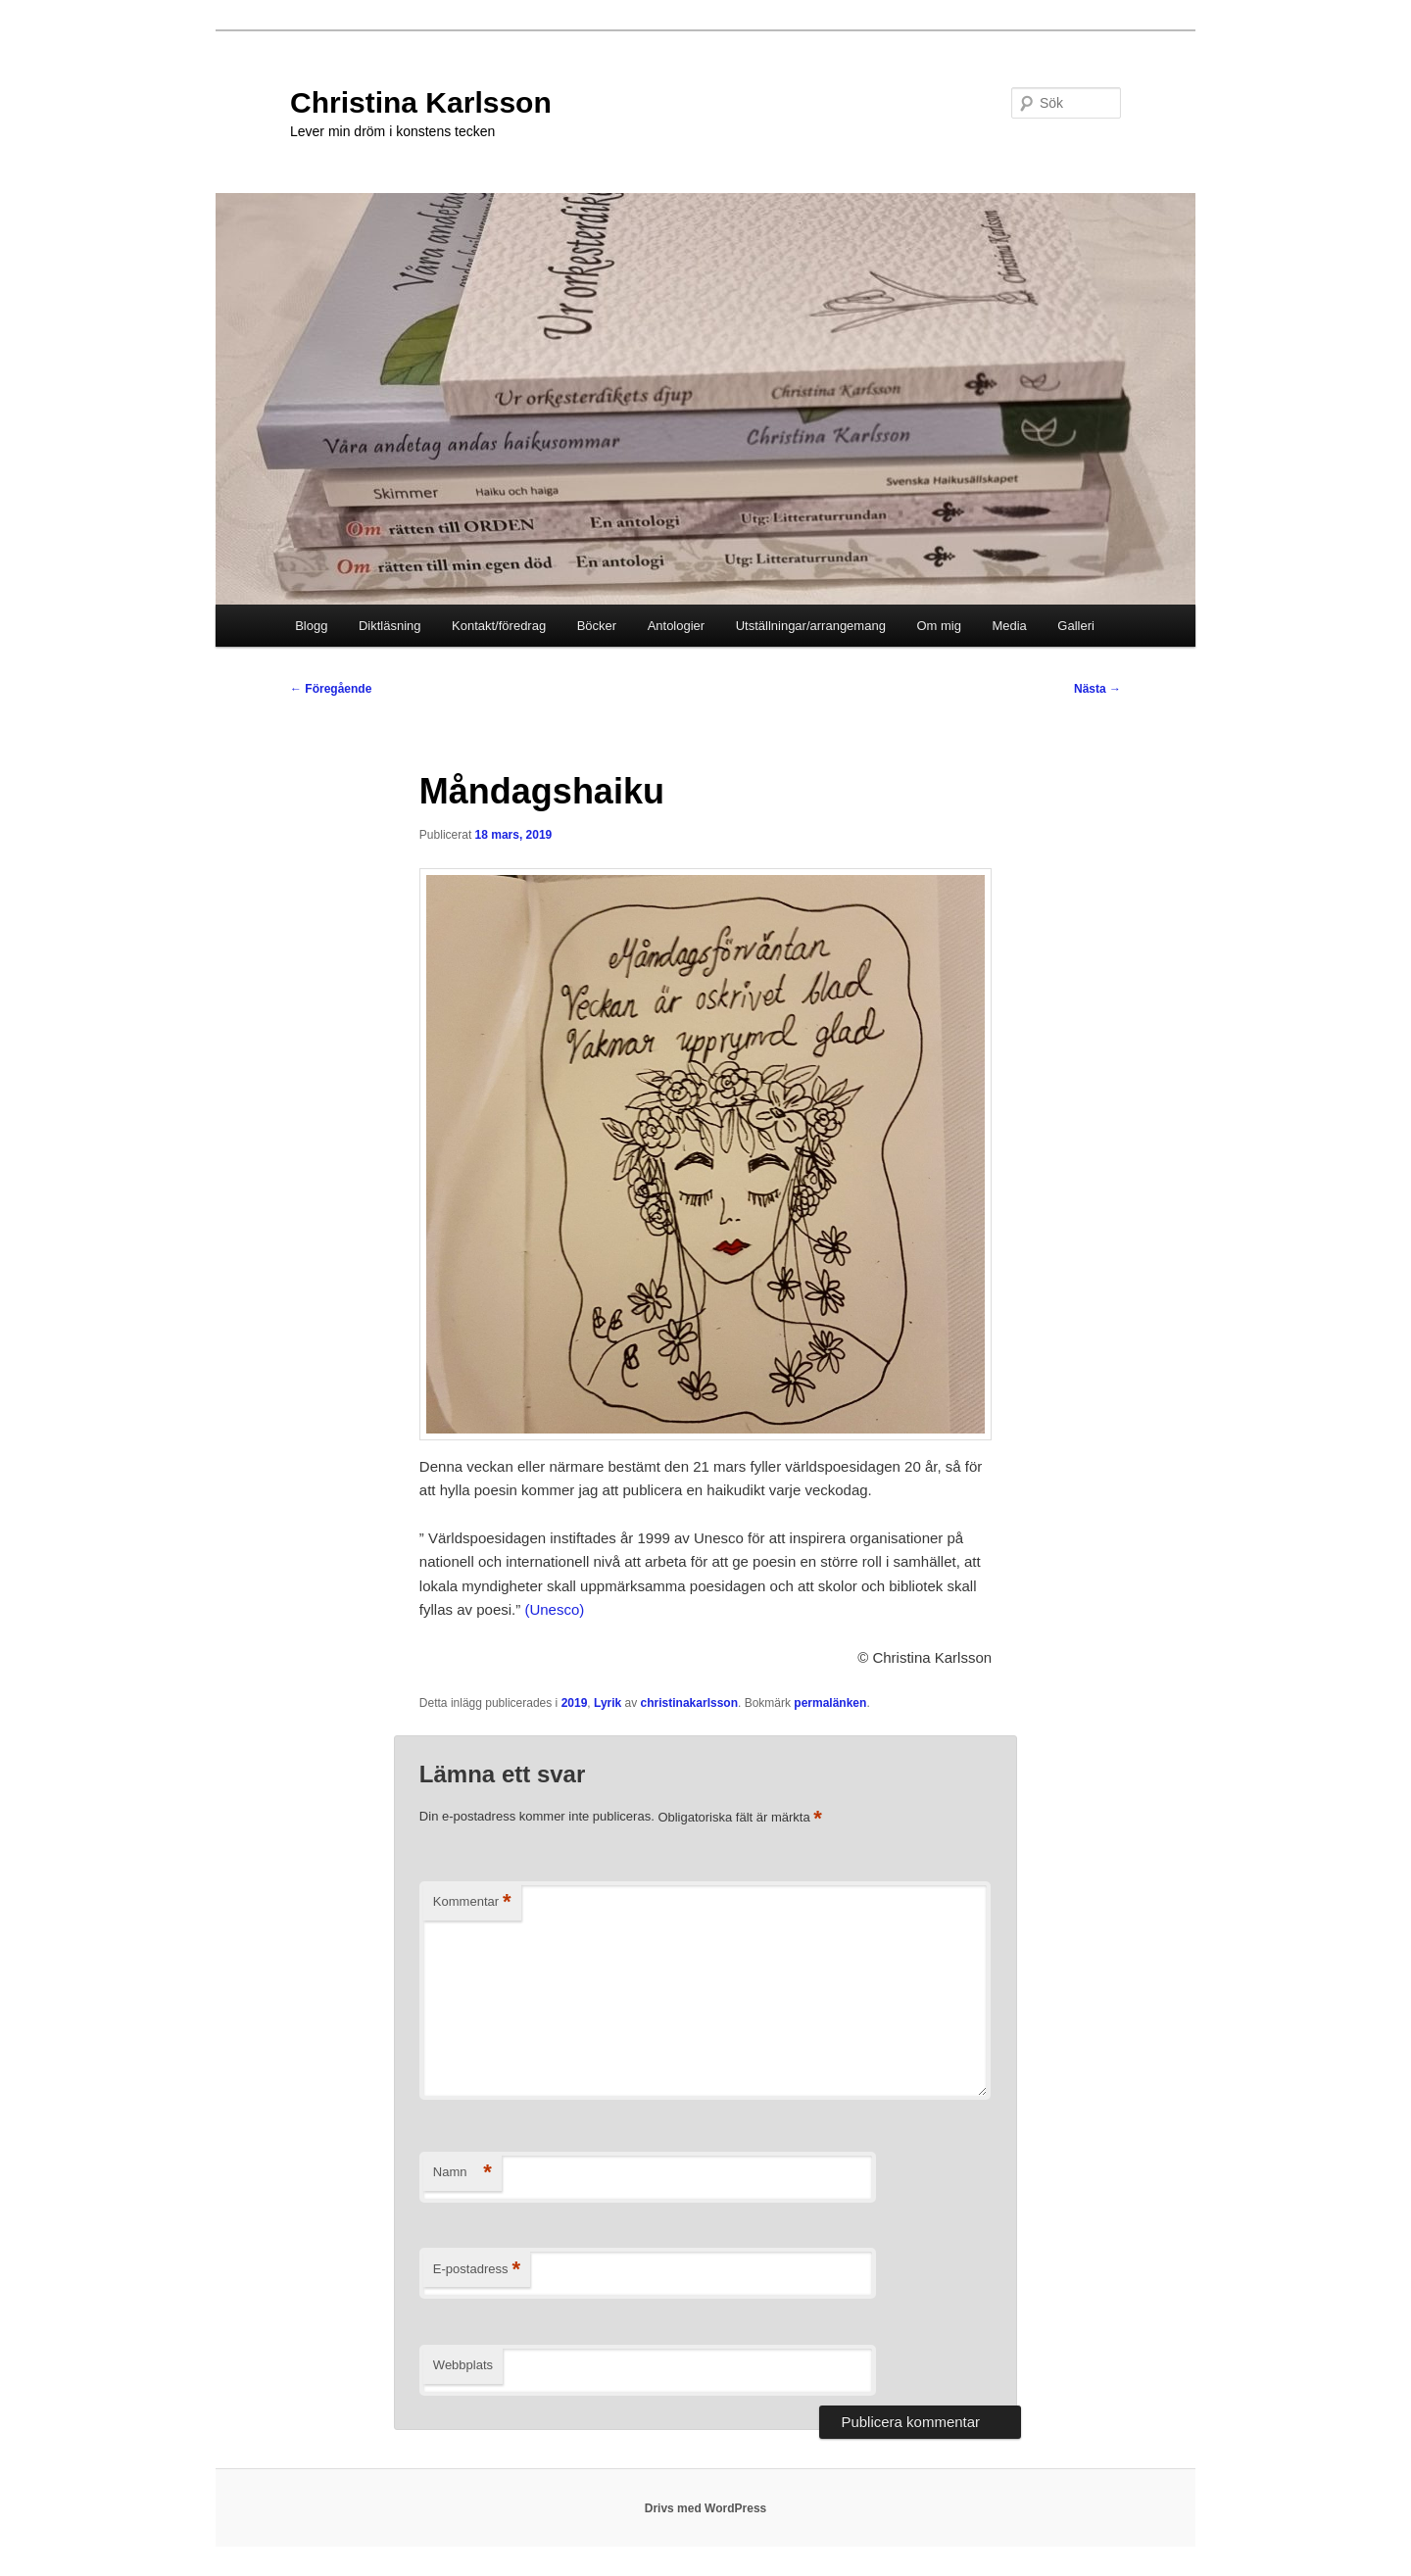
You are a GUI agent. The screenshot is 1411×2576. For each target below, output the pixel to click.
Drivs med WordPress (706, 2508)
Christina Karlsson (421, 102)
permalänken (830, 1703)
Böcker (596, 625)
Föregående (330, 689)
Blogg (311, 625)
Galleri (1076, 625)
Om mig (938, 625)
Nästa (1097, 689)
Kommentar (472, 1902)
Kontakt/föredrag (499, 625)
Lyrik (607, 1703)
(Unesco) (554, 1609)
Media (1009, 625)
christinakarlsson (689, 1703)
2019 (574, 1703)
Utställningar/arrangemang (811, 625)
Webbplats (463, 2364)
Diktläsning (390, 625)
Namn (462, 2173)
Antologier (677, 625)
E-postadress (476, 2270)
